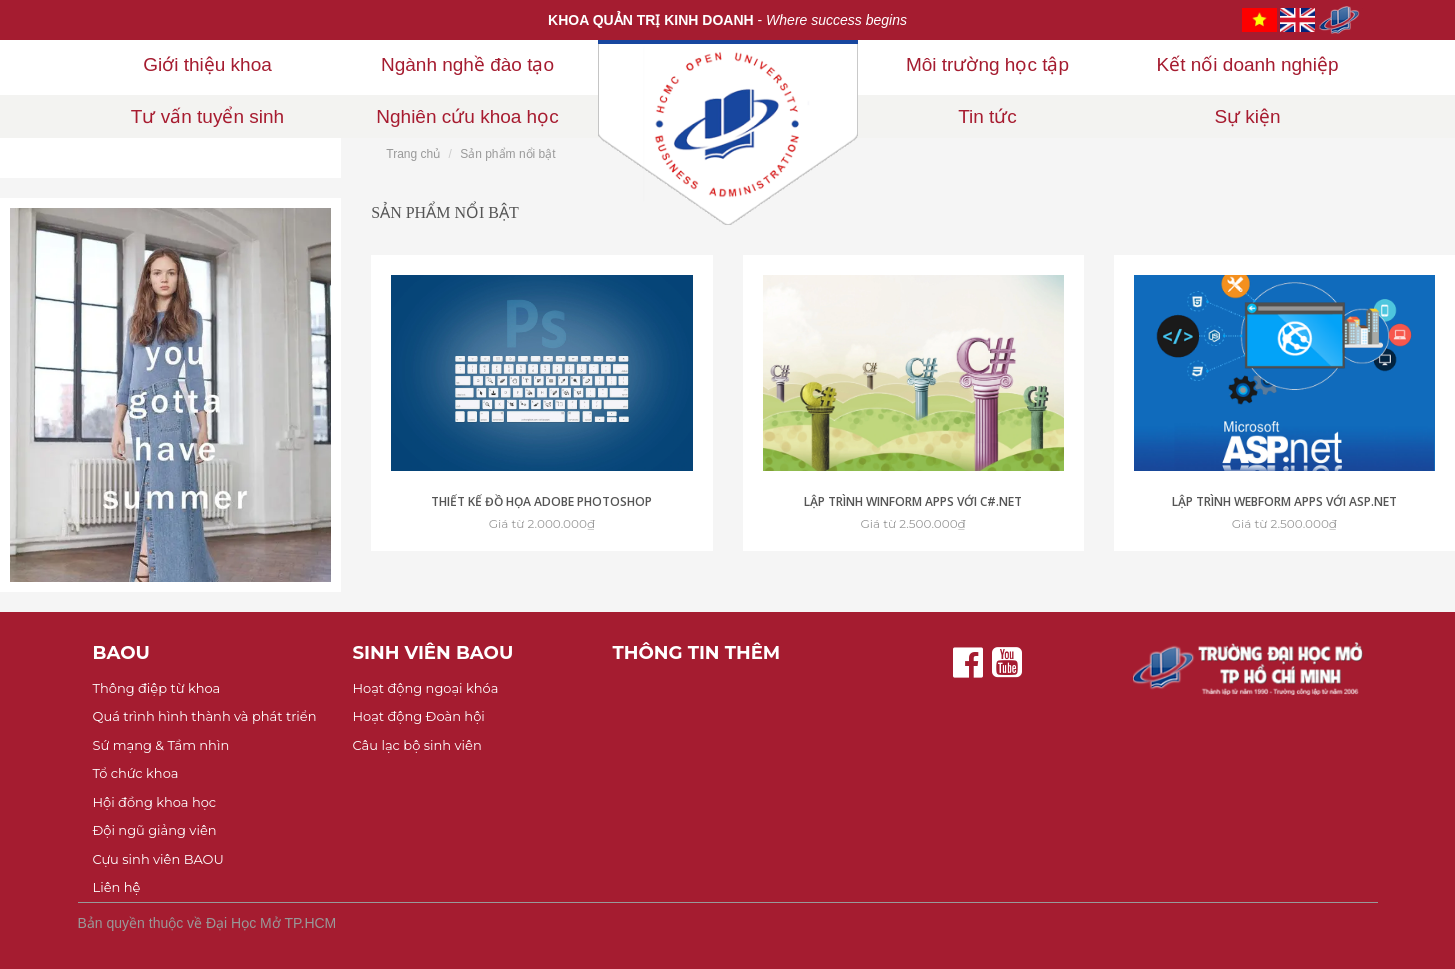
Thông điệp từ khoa (157, 688)
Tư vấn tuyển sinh (207, 116)
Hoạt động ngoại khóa (426, 688)
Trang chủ (413, 154)
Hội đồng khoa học (155, 802)
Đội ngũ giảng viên (155, 830)
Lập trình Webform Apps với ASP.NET (1284, 501)
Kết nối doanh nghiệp (1248, 64)
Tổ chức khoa (136, 773)
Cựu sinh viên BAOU (158, 859)
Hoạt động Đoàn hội (419, 716)
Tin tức (987, 116)
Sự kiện (1247, 116)
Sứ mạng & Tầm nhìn (161, 745)
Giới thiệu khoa (207, 64)
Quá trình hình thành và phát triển (205, 716)
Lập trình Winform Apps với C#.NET (913, 501)
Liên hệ (117, 887)
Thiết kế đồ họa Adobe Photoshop (541, 501)
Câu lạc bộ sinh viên (417, 745)
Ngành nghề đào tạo (467, 64)
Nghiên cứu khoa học (467, 116)
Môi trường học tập (987, 64)
